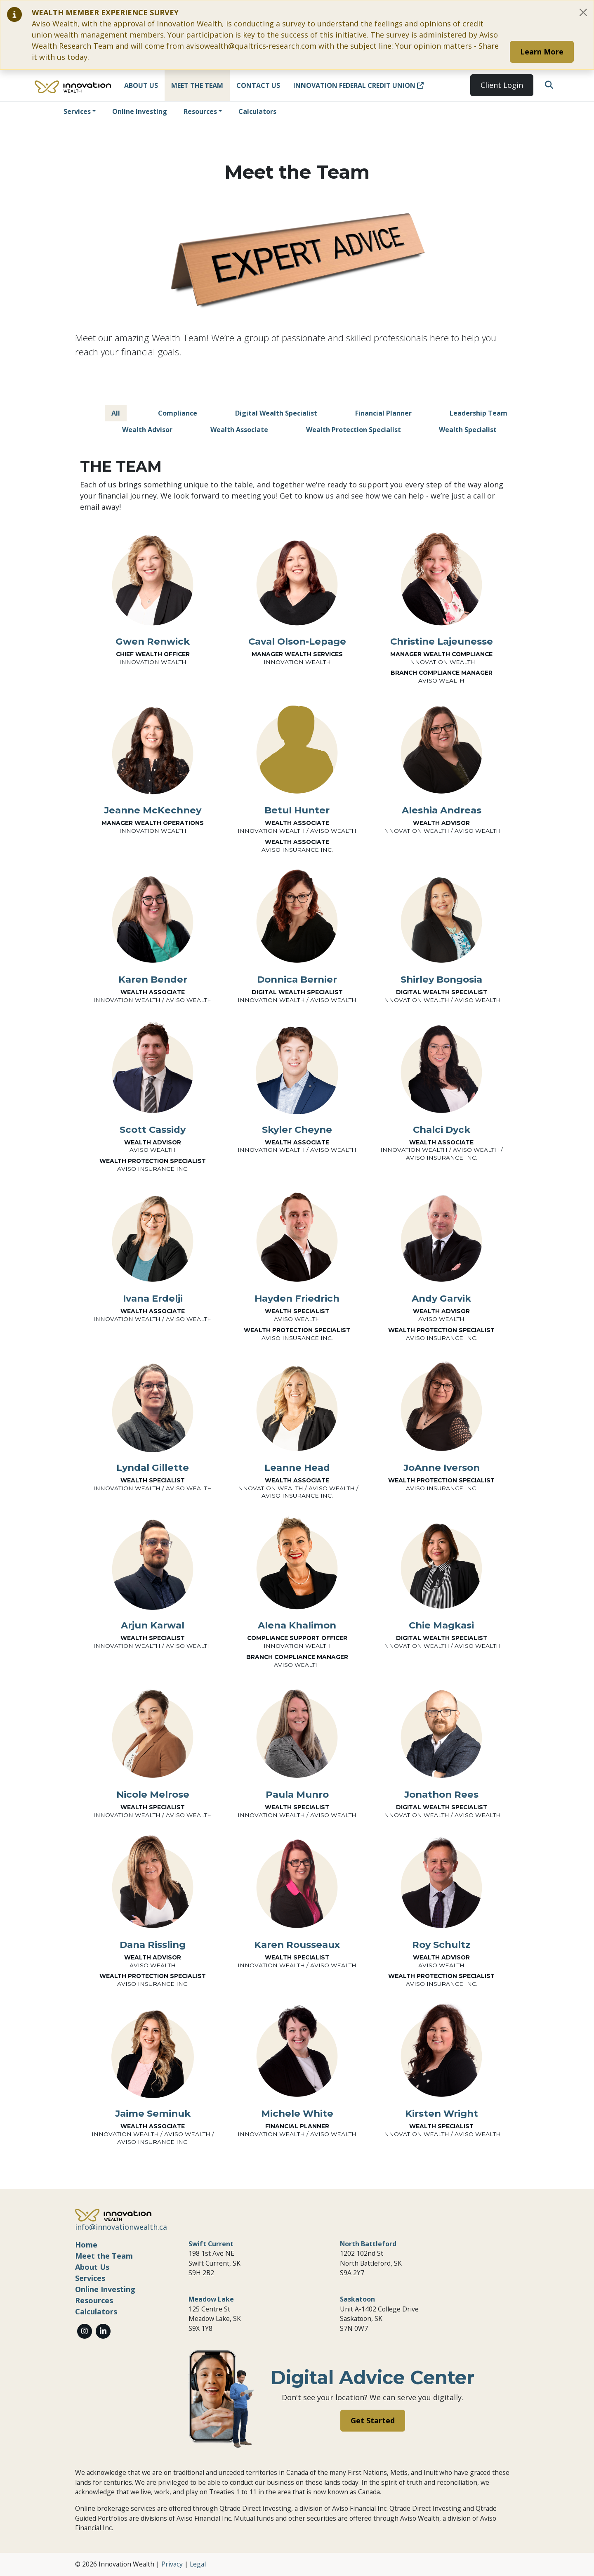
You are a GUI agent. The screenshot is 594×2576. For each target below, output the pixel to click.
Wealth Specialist (468, 429)
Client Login (502, 85)
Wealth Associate (239, 429)
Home (86, 2245)
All (115, 413)
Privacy (172, 2564)
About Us (141, 85)
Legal (198, 2564)
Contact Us (258, 85)
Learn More (541, 52)
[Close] (583, 12)
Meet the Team (197, 85)
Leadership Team (478, 413)
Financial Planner (383, 413)
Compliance (177, 413)
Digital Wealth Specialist (276, 413)
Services (77, 111)
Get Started (373, 2420)
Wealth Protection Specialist (353, 429)
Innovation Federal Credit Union (358, 85)
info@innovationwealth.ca (121, 2227)
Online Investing (139, 111)
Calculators (257, 111)
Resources (200, 111)
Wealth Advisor (147, 429)
